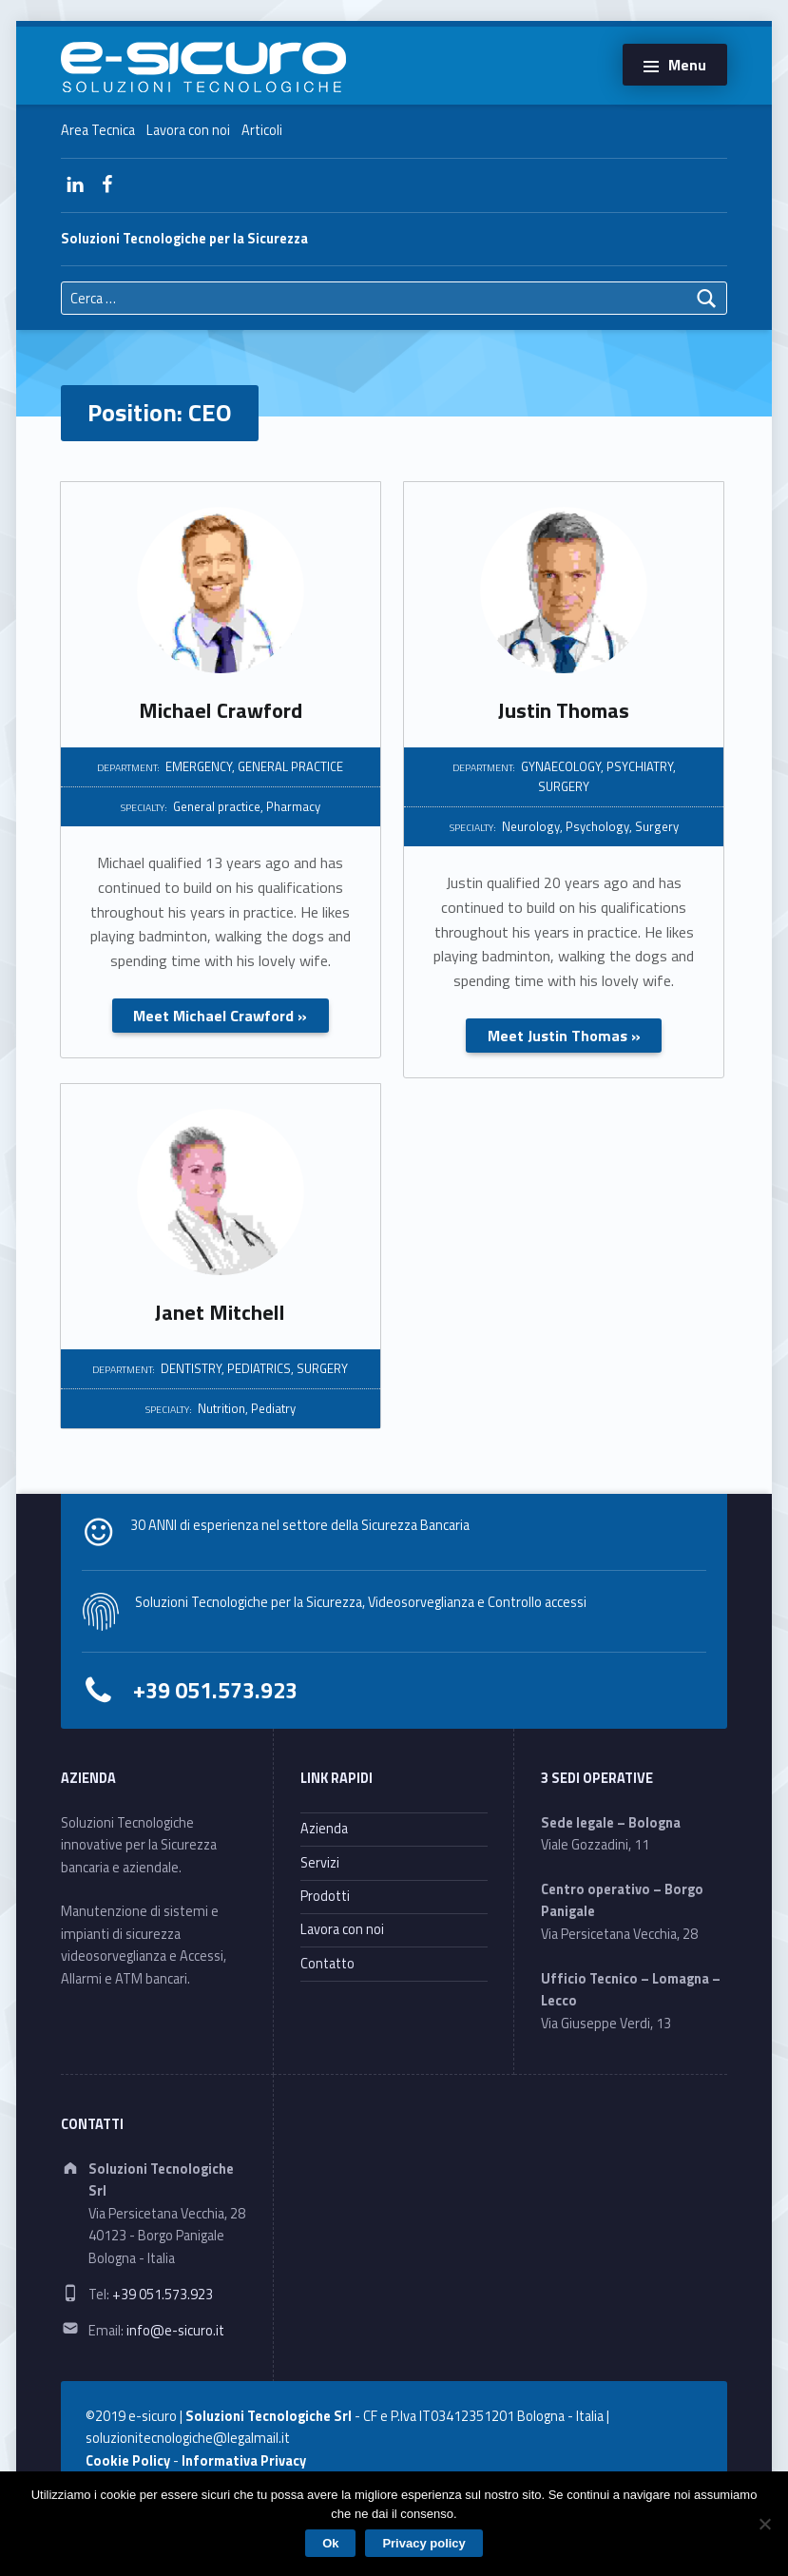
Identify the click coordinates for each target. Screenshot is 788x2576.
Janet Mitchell (220, 1312)
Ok (330, 2543)
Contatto (327, 1963)
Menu (687, 64)
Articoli (261, 130)
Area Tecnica (98, 130)
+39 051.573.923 (215, 1690)
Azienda (324, 1828)
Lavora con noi (188, 130)
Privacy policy (423, 2543)
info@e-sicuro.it (175, 2330)
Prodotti (325, 1896)
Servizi (319, 1862)
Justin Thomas (563, 710)
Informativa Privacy (244, 2460)
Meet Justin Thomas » (564, 1035)
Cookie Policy (128, 2460)
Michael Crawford (220, 710)
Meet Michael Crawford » (220, 1015)
